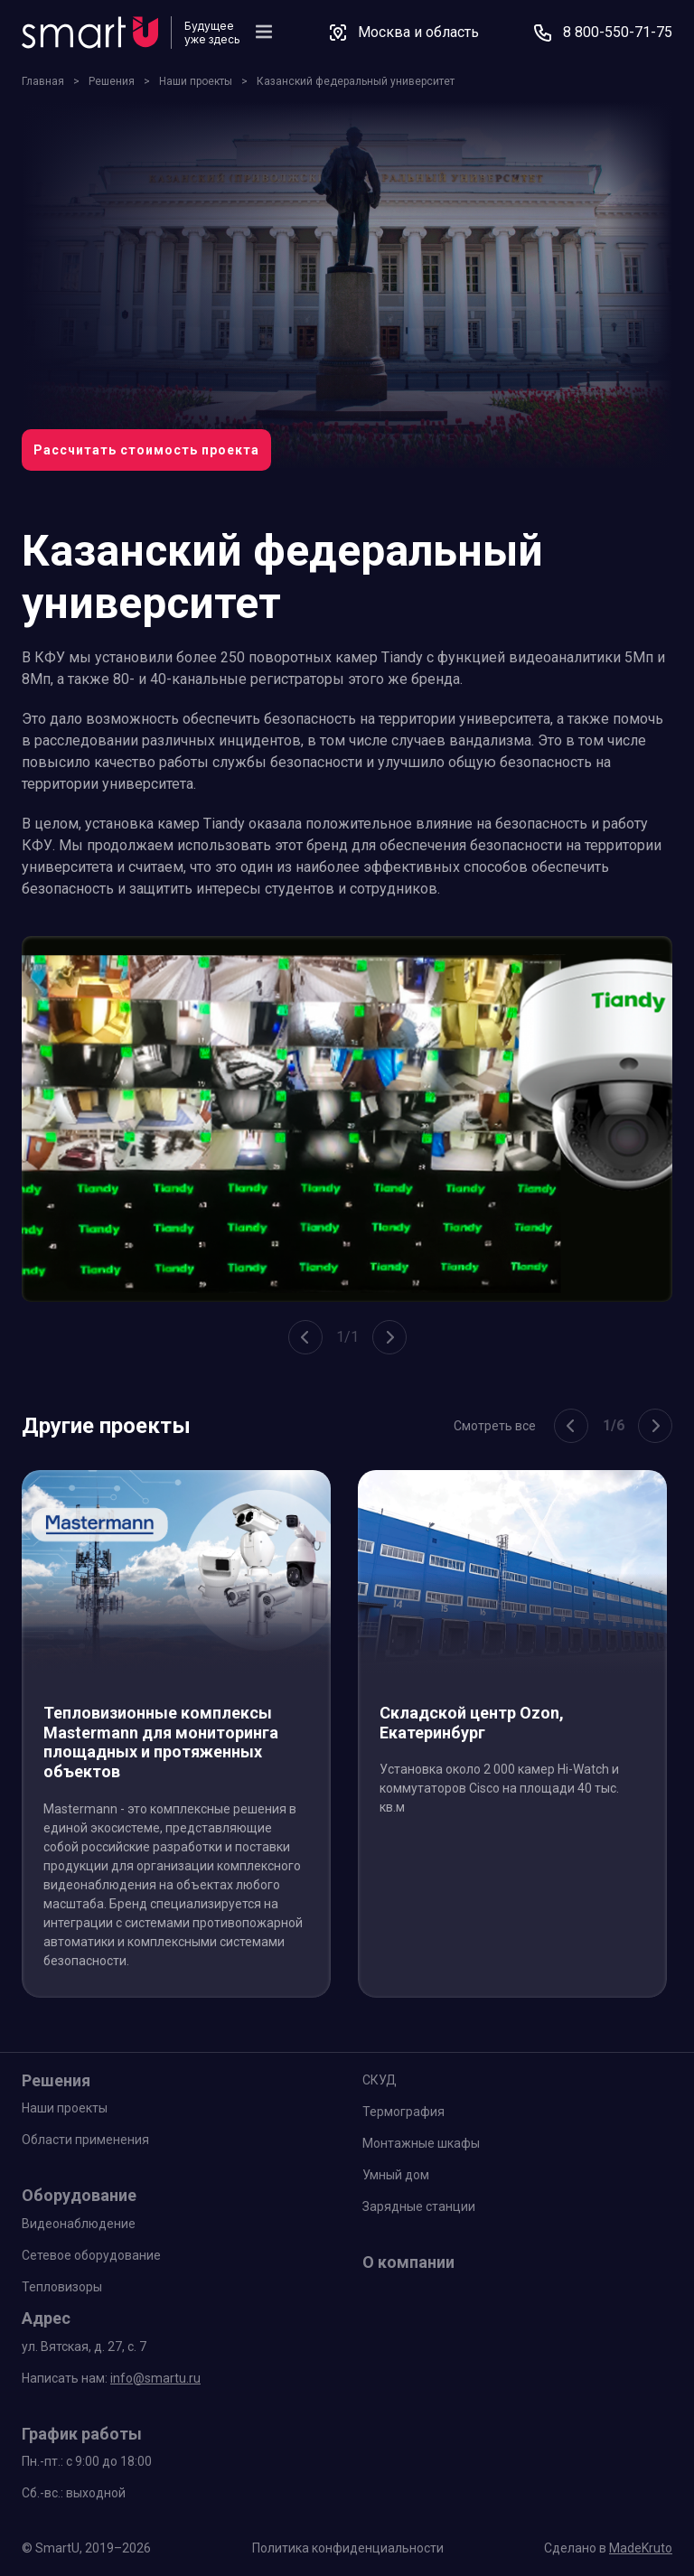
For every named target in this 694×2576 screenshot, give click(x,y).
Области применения (85, 2139)
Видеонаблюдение (79, 2223)
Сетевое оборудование (91, 2255)
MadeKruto (640, 2548)
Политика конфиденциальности (348, 2548)
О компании (408, 2262)
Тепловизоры (62, 2287)
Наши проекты (65, 2108)
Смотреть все (495, 1426)
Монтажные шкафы (421, 2143)
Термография (403, 2111)
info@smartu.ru (155, 2378)
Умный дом (395, 2175)
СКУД (379, 2080)
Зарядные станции (418, 2206)
